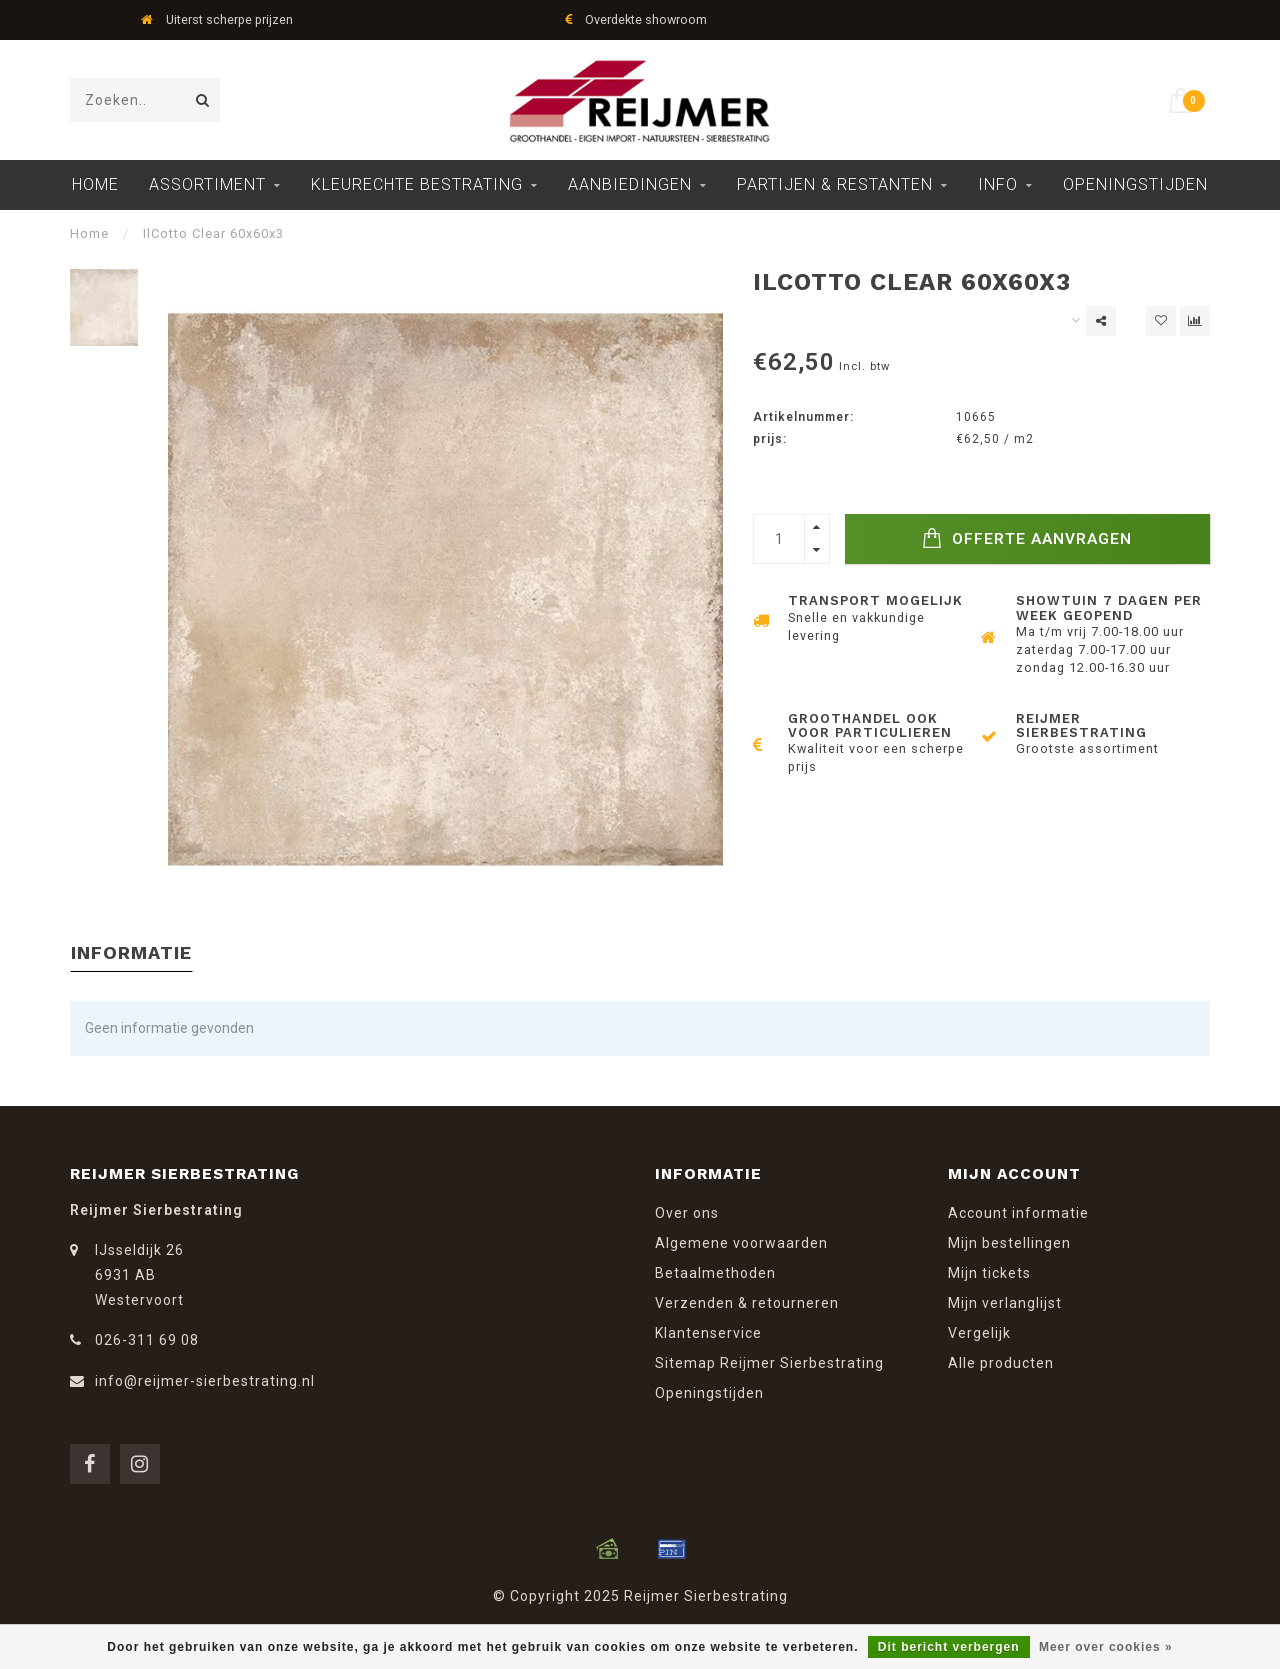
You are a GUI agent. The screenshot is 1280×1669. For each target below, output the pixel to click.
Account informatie (1018, 1213)
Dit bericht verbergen (949, 1647)
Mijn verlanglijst (1005, 1303)
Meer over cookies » (1106, 1647)
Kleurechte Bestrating (417, 184)
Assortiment (207, 184)
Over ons (687, 1213)
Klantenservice (708, 1333)
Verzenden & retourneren (747, 1303)
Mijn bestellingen (1009, 1243)
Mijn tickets (989, 1273)
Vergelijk (979, 1333)
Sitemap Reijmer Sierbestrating (769, 1363)
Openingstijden (1135, 184)
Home (95, 184)
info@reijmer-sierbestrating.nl (205, 1381)
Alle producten (1001, 1363)
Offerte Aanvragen (1027, 538)
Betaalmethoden (715, 1273)
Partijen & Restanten (835, 184)
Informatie (131, 952)
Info (998, 184)
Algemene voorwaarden (741, 1243)
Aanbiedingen (630, 184)
